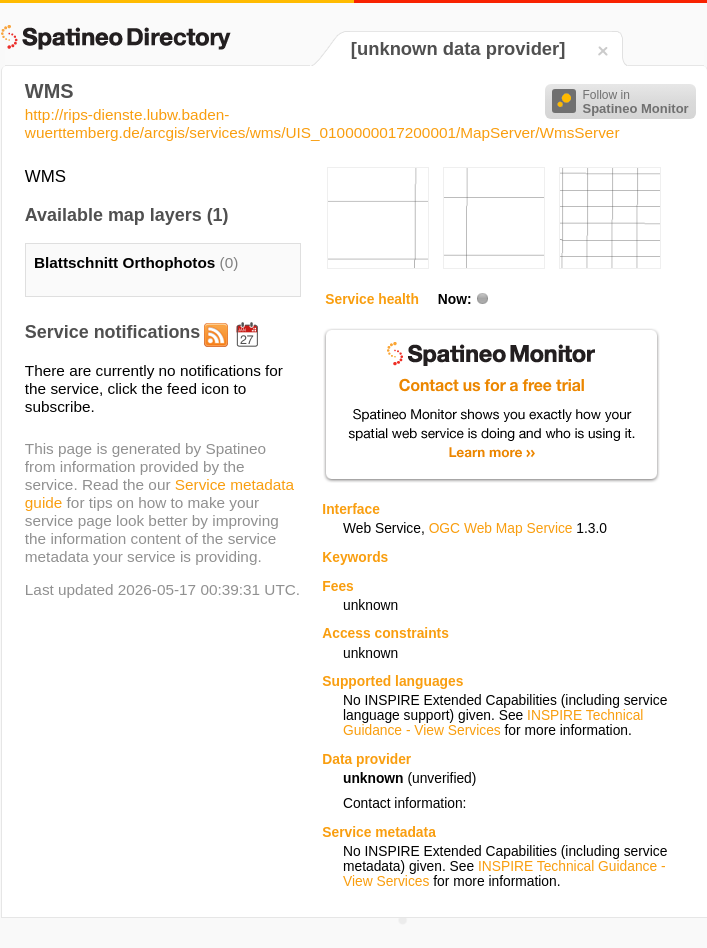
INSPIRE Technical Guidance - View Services (493, 723)
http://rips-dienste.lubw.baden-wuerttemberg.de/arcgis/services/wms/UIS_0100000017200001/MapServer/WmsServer (322, 123)
